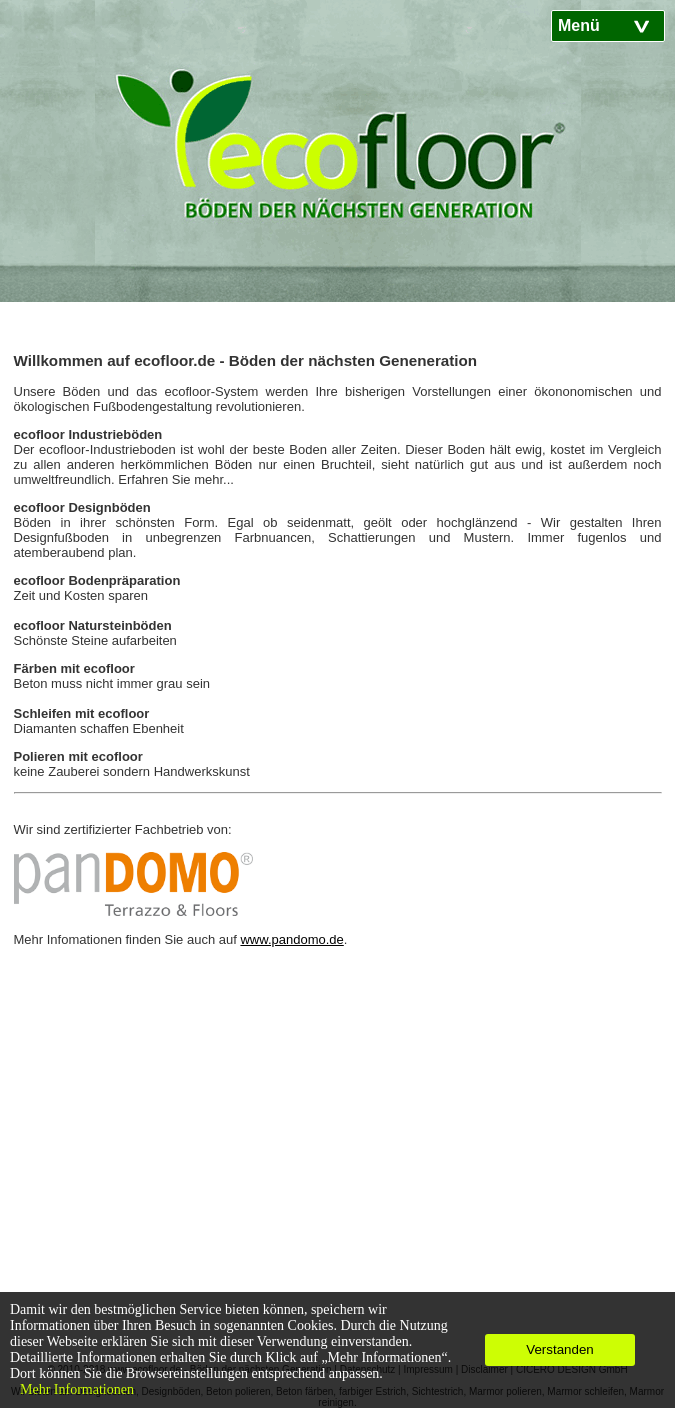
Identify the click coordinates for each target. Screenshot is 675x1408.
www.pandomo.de (291, 939)
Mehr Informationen (77, 1389)
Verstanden (559, 1349)
